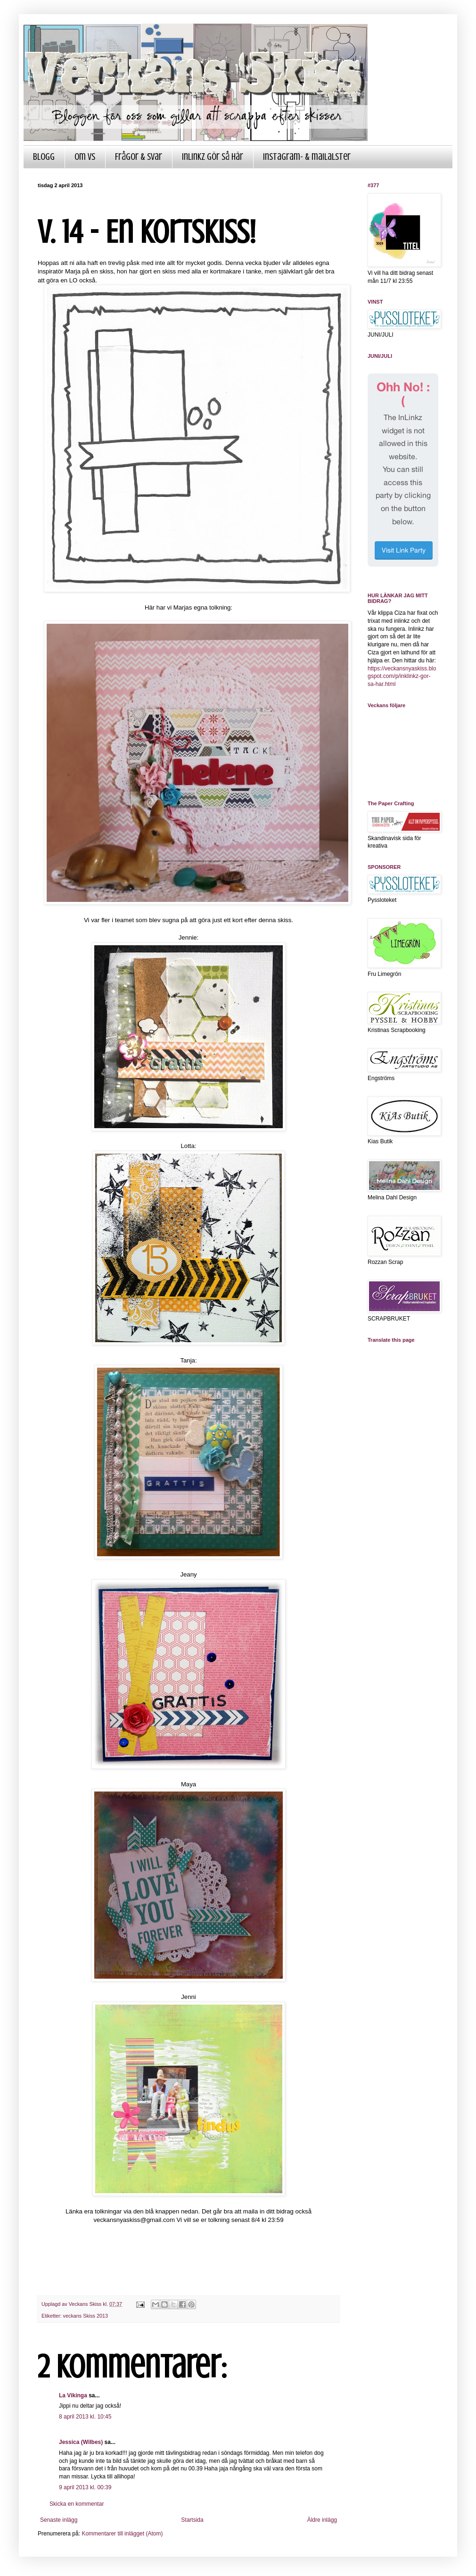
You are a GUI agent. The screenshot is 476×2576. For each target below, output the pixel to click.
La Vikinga (73, 2395)
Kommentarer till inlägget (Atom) (122, 2533)
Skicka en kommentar (76, 2504)
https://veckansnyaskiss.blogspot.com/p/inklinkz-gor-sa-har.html (402, 676)
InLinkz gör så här (212, 156)
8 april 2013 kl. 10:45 (85, 2416)
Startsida (192, 2520)
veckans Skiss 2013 (85, 2316)
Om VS (84, 156)
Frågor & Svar (138, 156)
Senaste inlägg (58, 2520)
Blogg (44, 156)
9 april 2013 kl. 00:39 (85, 2487)
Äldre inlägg (322, 2520)
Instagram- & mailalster (307, 156)
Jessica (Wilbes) (81, 2442)
